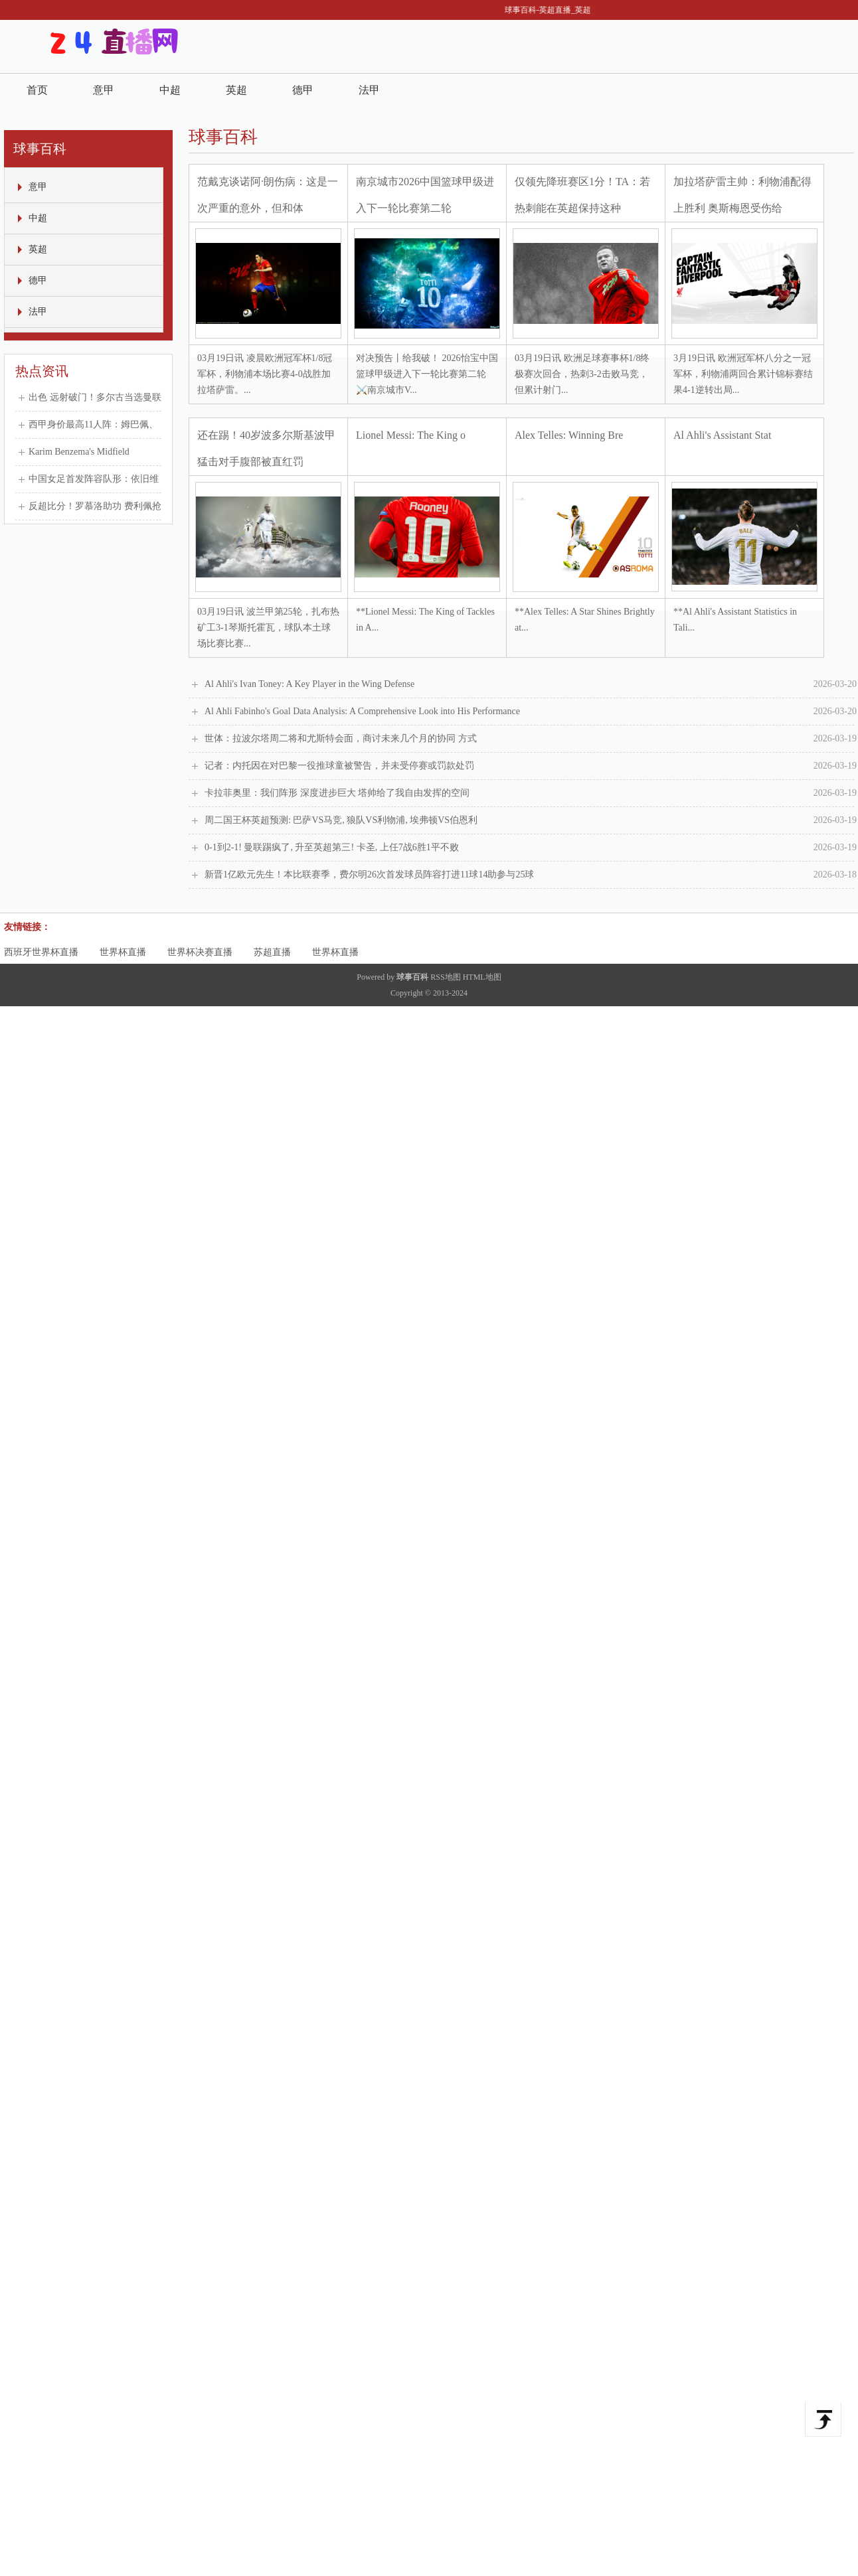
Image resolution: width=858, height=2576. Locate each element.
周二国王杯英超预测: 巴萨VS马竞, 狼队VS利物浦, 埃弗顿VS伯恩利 (531, 820)
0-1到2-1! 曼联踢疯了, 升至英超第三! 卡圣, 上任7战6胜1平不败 (531, 847)
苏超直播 (272, 952)
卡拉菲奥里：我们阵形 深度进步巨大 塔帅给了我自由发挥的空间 (531, 793)
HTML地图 (482, 977)
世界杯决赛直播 (199, 952)
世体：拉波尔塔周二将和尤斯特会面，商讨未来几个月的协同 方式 (531, 738)
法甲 (369, 90)
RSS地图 (445, 977)
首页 (37, 90)
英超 (236, 90)
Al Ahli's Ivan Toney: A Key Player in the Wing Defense (531, 684)
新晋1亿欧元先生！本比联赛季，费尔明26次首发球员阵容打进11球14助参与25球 (531, 875)
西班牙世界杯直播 (41, 952)
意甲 (103, 90)
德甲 (302, 90)
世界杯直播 (123, 952)
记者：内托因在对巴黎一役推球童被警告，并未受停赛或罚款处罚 (531, 766)
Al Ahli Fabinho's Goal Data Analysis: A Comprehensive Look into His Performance (531, 711)
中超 (170, 90)
